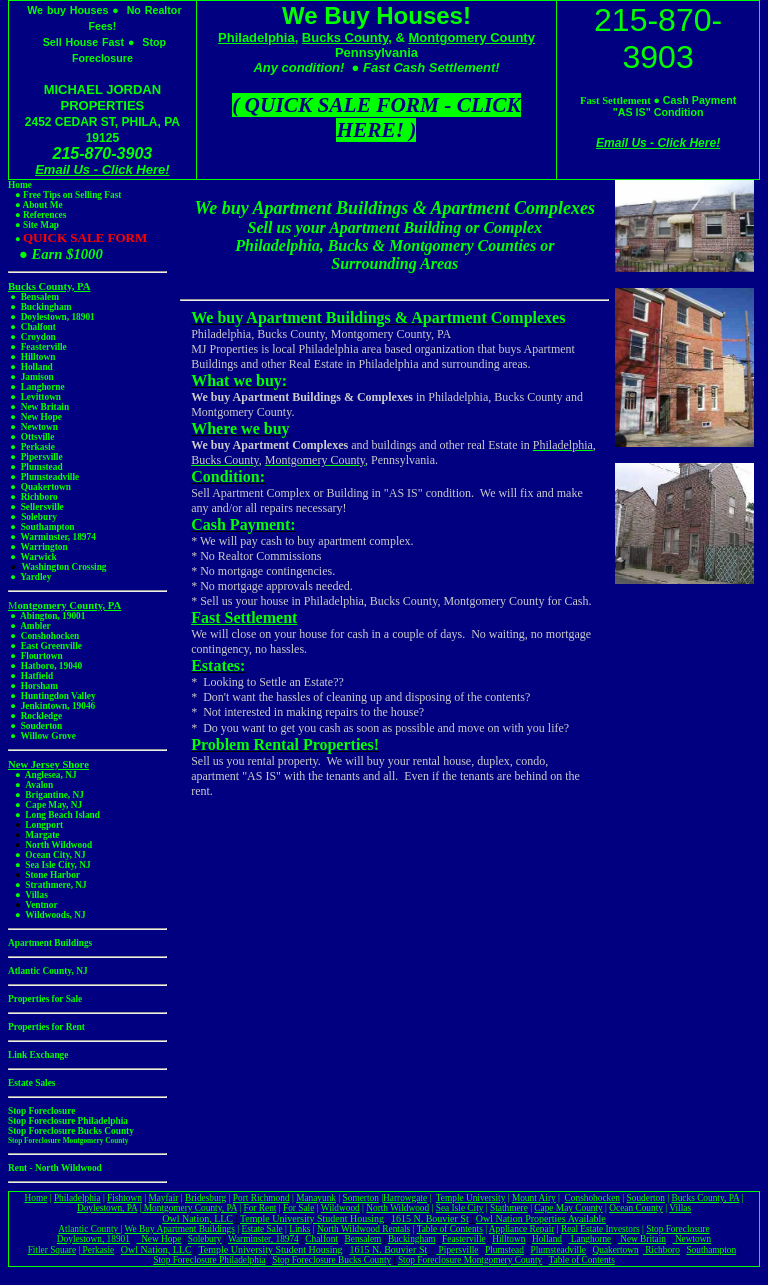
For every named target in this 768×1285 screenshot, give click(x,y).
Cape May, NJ (53, 805)
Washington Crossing (63, 567)
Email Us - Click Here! (102, 169)
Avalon (39, 785)
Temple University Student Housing (312, 1218)
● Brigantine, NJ (46, 795)
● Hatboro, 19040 (46, 666)
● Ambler (30, 626)
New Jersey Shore (48, 764)
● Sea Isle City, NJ (49, 865)
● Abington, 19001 (46, 616)
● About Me (35, 205)
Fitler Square (52, 1250)
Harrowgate (405, 1198)
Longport (44, 825)
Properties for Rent (46, 1027)
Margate (42, 835)
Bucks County (345, 37)
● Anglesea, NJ (42, 775)
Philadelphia (256, 37)
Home (20, 185)
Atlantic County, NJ (48, 971)
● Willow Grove (42, 736)
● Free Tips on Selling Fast (64, 195)
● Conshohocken (44, 636)
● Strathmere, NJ (47, 885)
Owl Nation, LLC (197, 1218)
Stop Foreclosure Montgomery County (68, 1140)
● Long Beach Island (54, 815)
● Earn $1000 (55, 254)
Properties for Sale (45, 999)
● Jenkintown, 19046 (51, 706)
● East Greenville (45, 646)
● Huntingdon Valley (52, 696)
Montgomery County (472, 37)
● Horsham (33, 686)
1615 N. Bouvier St (430, 1218)
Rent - (21, 1168)
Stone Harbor (52, 875)
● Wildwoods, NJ (47, 915)
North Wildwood (58, 845)
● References (37, 215)
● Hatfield (30, 676)
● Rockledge (35, 716)
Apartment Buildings (50, 943)
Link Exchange (38, 1055)
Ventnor (41, 905)
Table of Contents (582, 1260)
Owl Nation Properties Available (541, 1218)
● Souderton (35, 726)
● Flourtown (35, 656)
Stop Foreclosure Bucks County (331, 1260)
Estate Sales (31, 1083)
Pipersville (457, 1250)
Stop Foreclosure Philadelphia (209, 1260)
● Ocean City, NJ (50, 855)
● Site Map (37, 225)
